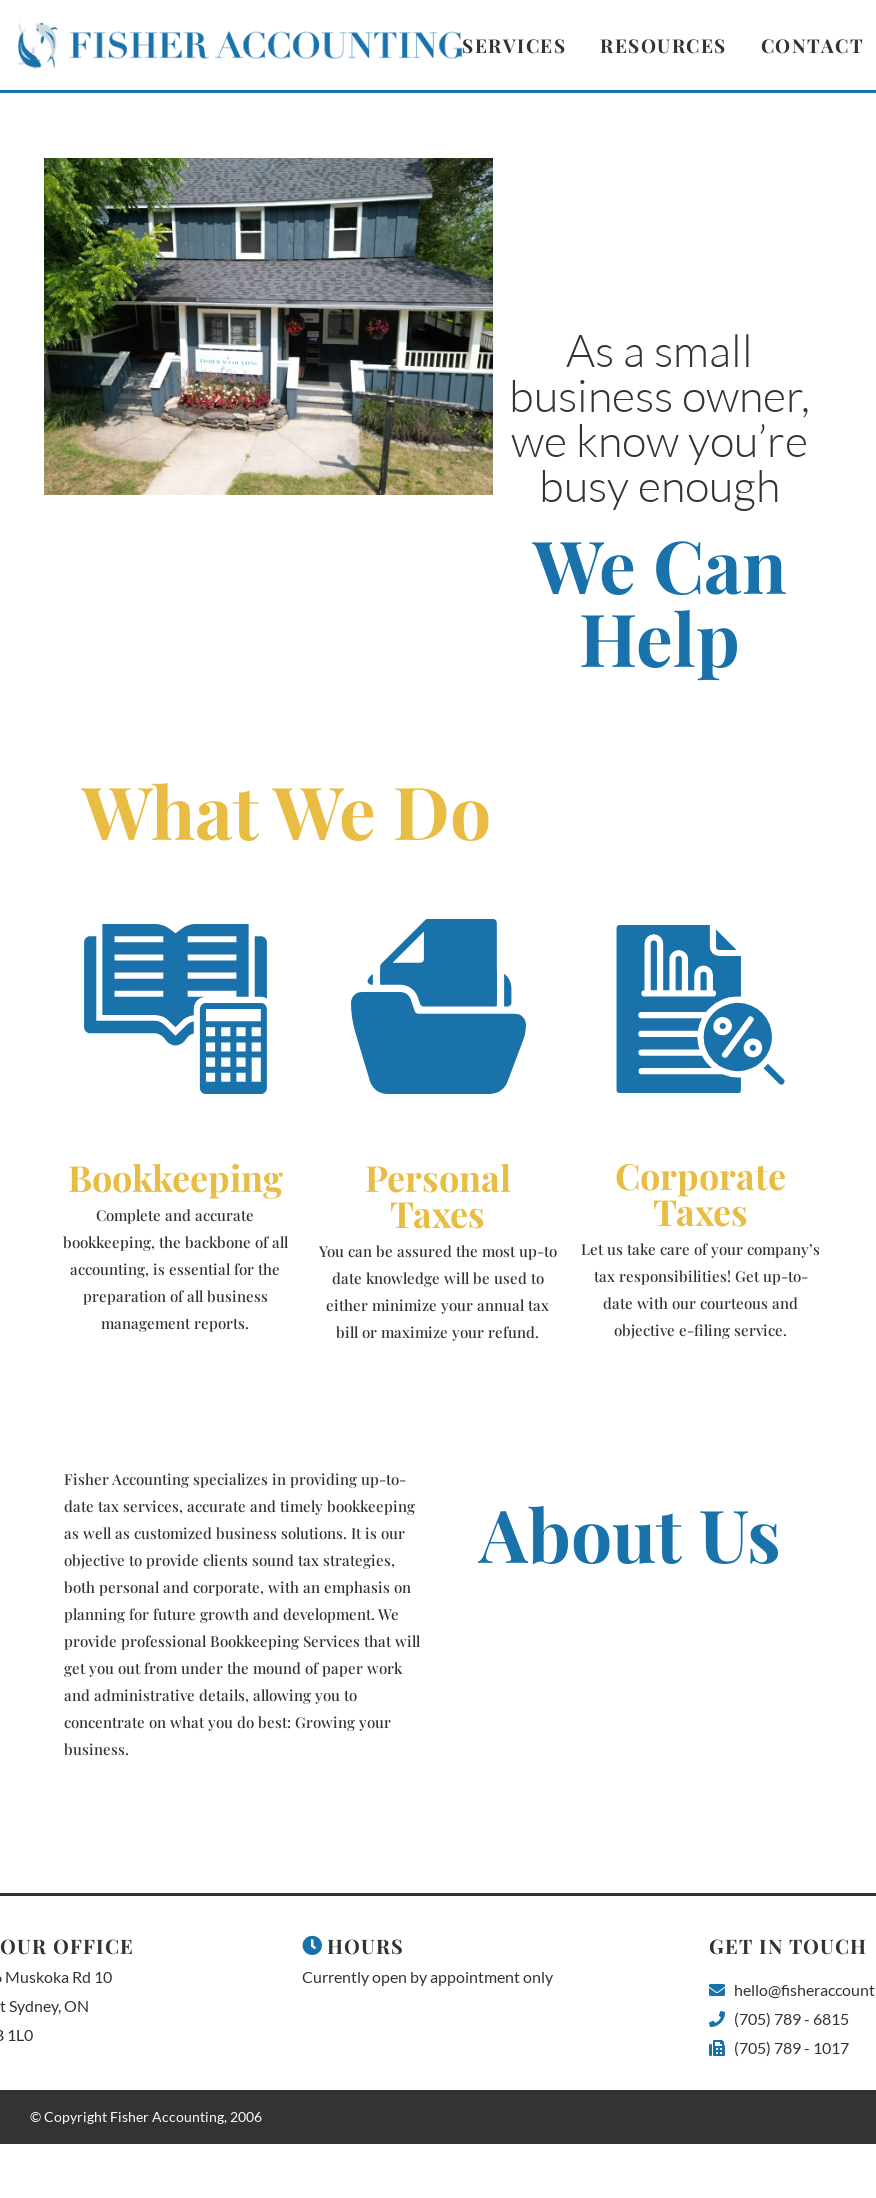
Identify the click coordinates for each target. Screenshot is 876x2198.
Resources (663, 45)
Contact (813, 45)
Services (514, 45)
